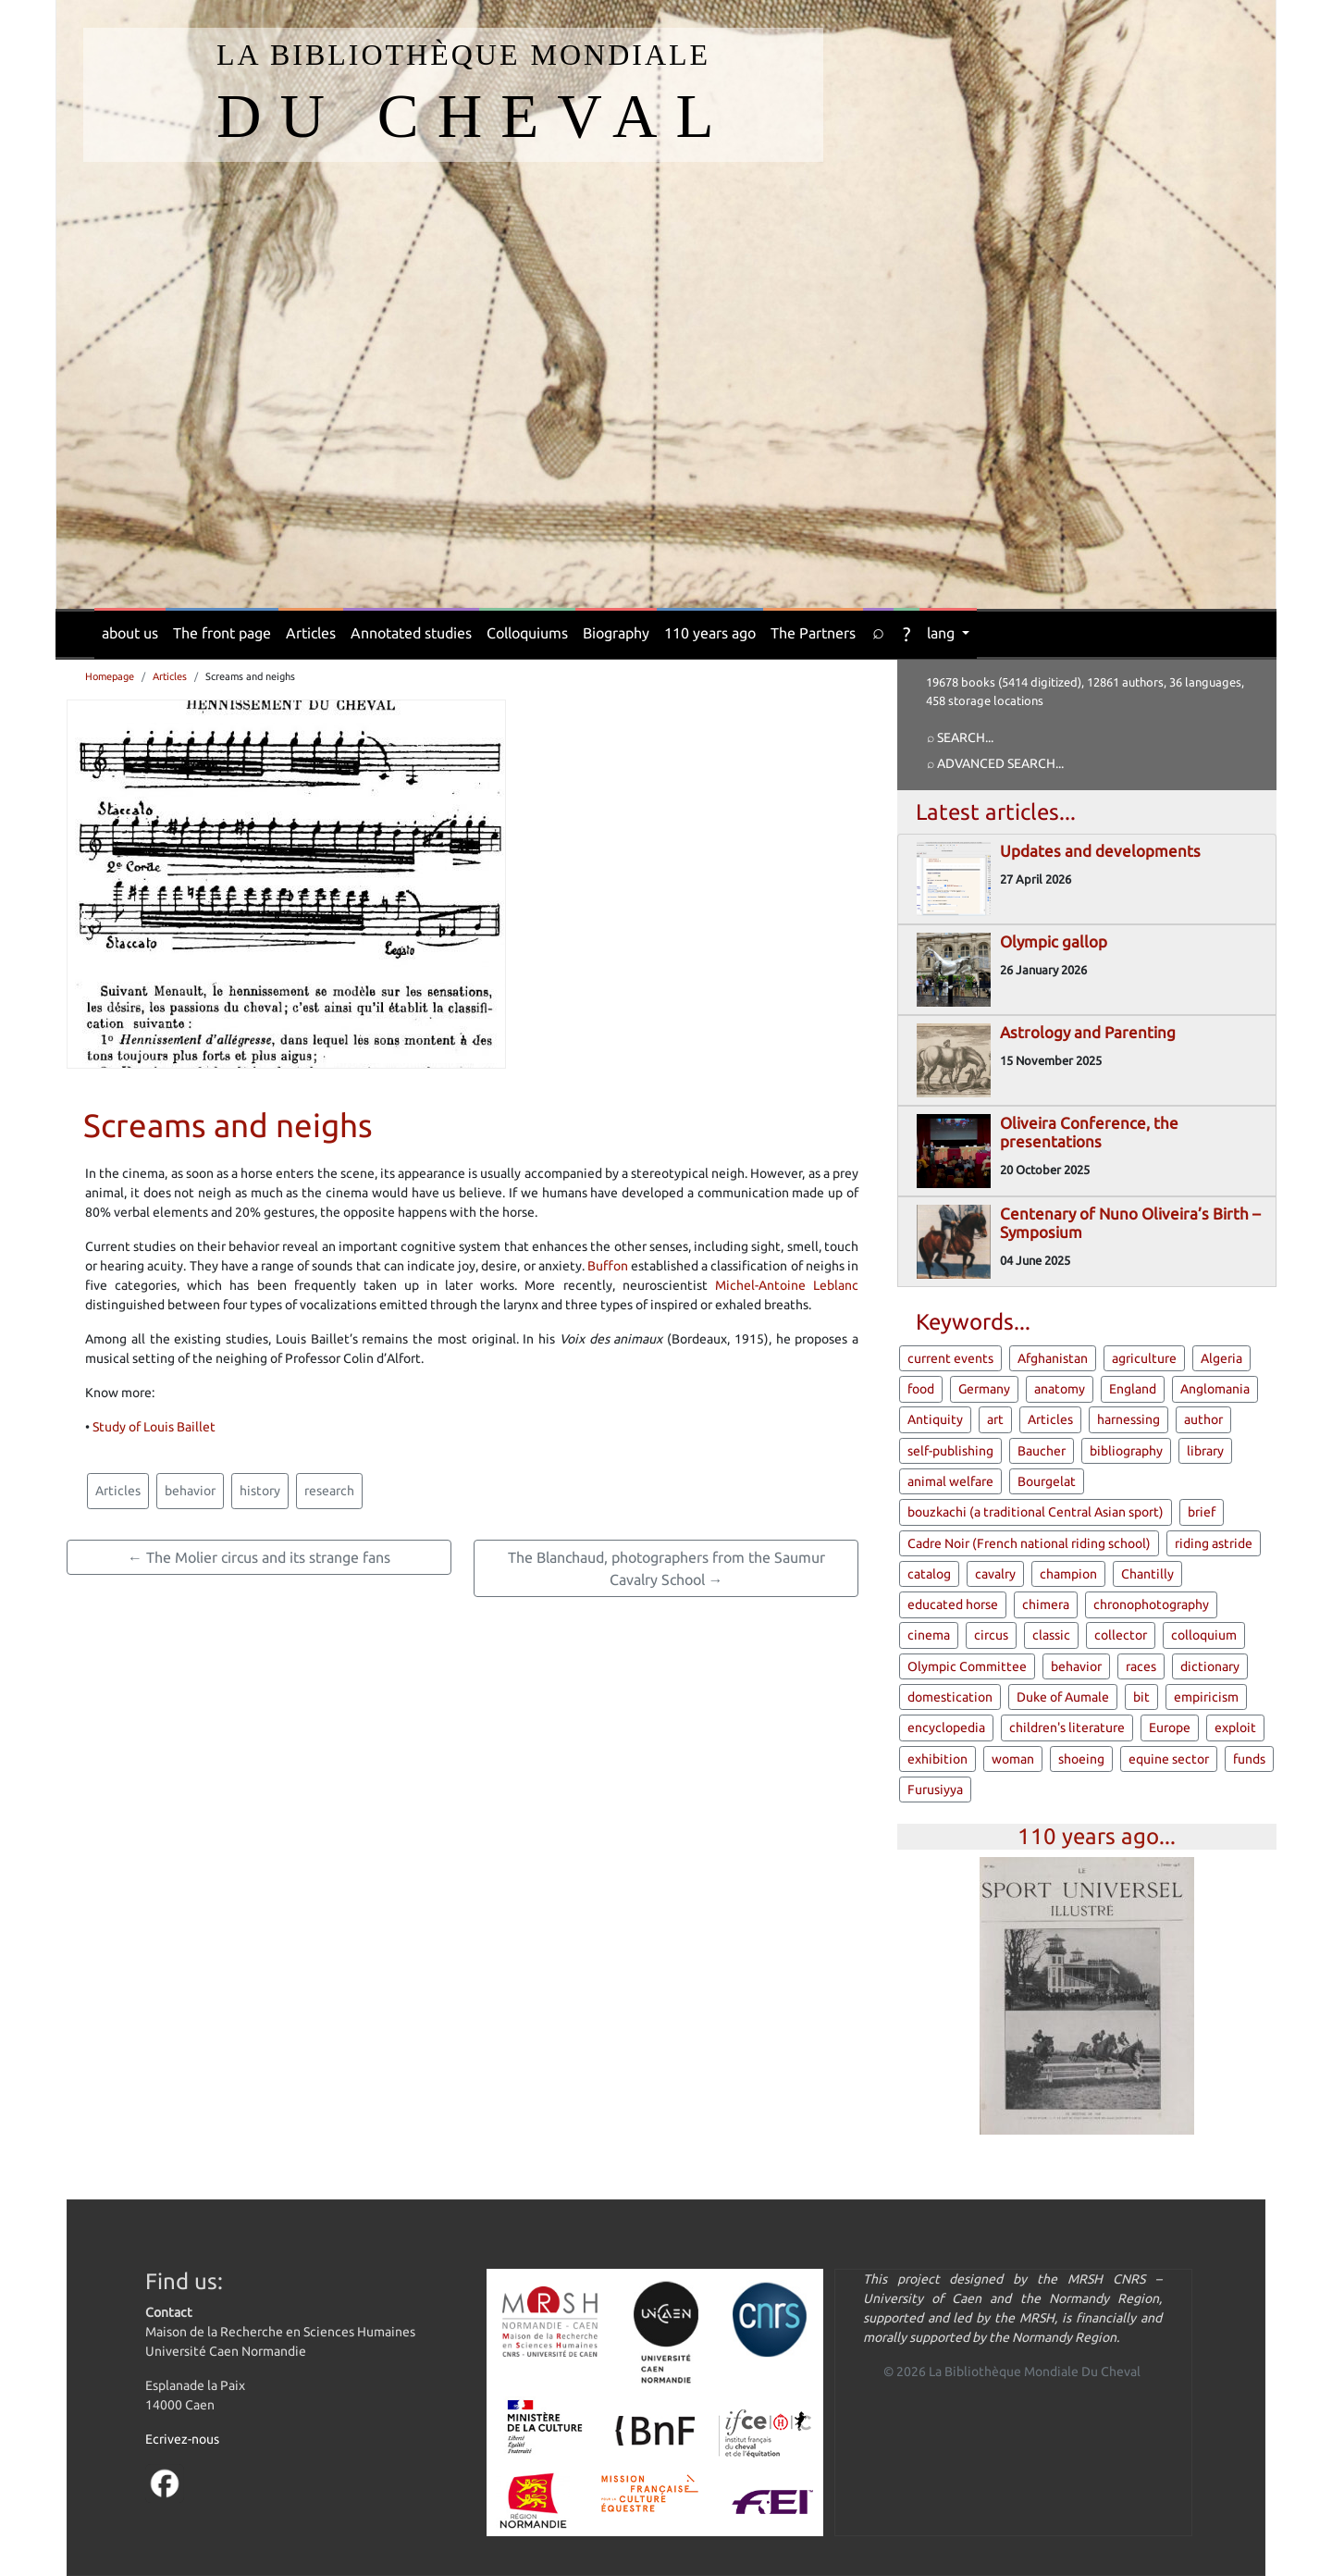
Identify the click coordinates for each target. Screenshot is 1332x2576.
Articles (311, 633)
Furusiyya (935, 1789)
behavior (190, 1490)
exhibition (937, 1759)
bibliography (1126, 1450)
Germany (984, 1388)
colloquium (1204, 1635)
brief (1201, 1512)
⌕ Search (956, 737)
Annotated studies (411, 633)
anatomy (1059, 1388)
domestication (950, 1697)
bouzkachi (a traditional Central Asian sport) (1035, 1512)
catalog (929, 1574)
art (995, 1419)
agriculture (1144, 1358)
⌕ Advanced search (991, 763)
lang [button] (942, 633)
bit (1141, 1697)
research (329, 1490)
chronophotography (1151, 1604)
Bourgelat (1047, 1481)
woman (1013, 1759)
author (1203, 1419)
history (260, 1490)
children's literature (1067, 1727)
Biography (616, 633)
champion (1068, 1574)
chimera (1045, 1604)
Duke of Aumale (1063, 1697)
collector (1120, 1635)
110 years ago (710, 633)
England (1132, 1388)
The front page (222, 633)
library (1205, 1450)
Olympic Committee (967, 1666)
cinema (928, 1635)
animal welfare (950, 1481)
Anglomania (1215, 1388)
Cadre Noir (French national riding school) (1029, 1543)
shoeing (1081, 1759)
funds (1249, 1759)
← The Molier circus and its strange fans (259, 1557)
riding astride (1213, 1543)
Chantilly (1147, 1574)
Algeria (1221, 1358)
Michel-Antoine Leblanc (786, 1285)
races (1141, 1666)
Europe (1169, 1727)
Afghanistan (1053, 1358)
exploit (1235, 1727)
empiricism (1206, 1697)
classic (1051, 1635)
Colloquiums (527, 633)
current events (950, 1358)
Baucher (1042, 1450)
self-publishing (950, 1450)
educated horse (952, 1604)
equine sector (1168, 1759)
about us (130, 633)
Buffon (607, 1265)
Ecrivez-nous (182, 2439)
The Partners (813, 633)
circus (991, 1635)
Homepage (109, 676)
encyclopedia (946, 1727)
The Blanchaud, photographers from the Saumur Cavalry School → (666, 1568)
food (920, 1388)
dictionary (1210, 1666)
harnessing (1128, 1419)
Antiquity (935, 1419)
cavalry (995, 1574)
